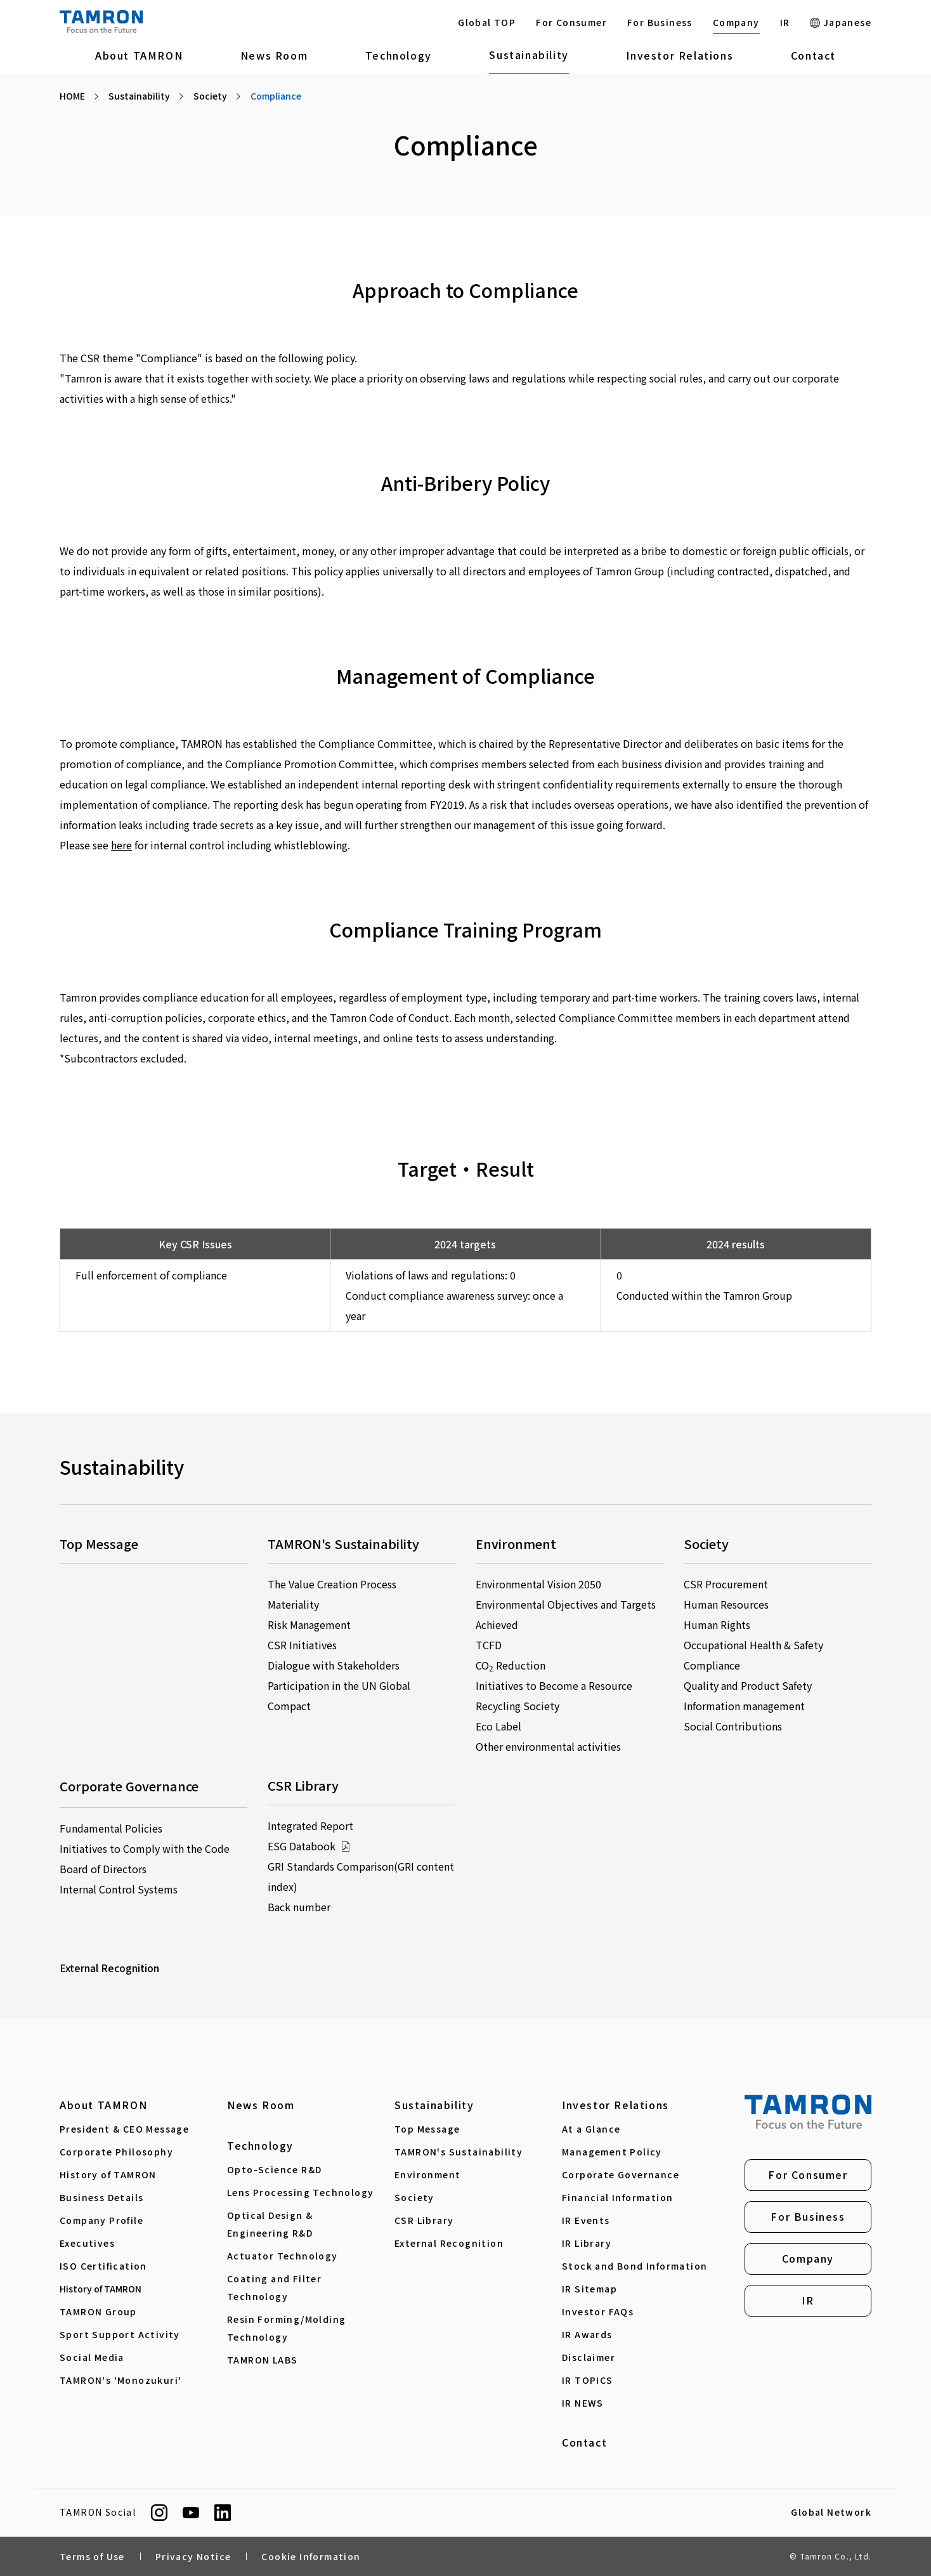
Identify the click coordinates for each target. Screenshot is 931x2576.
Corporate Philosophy (116, 2151)
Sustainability (528, 54)
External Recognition (109, 1967)
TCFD (489, 1644)
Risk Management (309, 1624)
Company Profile (101, 2220)
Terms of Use (92, 2556)
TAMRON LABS (262, 2359)
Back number (299, 1906)
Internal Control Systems (119, 1889)
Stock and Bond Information (634, 2265)
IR (785, 22)
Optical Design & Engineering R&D (270, 2224)
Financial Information (617, 2197)
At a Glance (591, 2128)
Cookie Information (310, 2556)
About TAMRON (139, 55)
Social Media (92, 2357)
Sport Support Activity (120, 2334)
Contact (813, 55)
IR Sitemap (589, 2288)
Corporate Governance (620, 2174)
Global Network (831, 2512)
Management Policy (612, 2151)
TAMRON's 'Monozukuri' (120, 2380)
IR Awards (587, 2334)
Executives (87, 2243)
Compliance (712, 1665)
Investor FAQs (598, 2311)
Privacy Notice (193, 2556)
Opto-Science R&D (274, 2169)
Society (414, 2197)
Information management (744, 1705)
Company (736, 22)
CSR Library (423, 2220)
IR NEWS (583, 2402)
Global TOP (487, 22)
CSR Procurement (726, 1584)
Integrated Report (310, 1825)
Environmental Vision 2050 (538, 1584)
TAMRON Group (98, 2311)
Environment (427, 2174)
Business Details (101, 2197)
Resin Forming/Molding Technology (286, 2328)
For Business (660, 22)
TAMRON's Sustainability (458, 2151)
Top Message (427, 2128)
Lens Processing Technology (300, 2192)
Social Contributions (733, 1726)
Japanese (840, 22)
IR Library (586, 2243)
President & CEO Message (124, 2128)
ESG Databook (309, 1846)
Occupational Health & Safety (753, 1644)
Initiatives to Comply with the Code (145, 1848)
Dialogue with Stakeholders (334, 1665)
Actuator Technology (282, 2255)
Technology (398, 55)
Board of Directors (103, 1868)
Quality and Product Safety (748, 1685)
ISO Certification (103, 2265)
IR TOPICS (587, 2380)
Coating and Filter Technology (274, 2287)
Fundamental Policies (111, 1828)
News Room (274, 55)
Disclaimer (588, 2357)
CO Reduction (510, 1665)
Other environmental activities (548, 1746)
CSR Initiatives (302, 1644)
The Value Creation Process (332, 1584)
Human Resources (726, 1604)
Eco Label (498, 1726)
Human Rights (717, 1624)
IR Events (586, 2220)
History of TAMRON (108, 2174)
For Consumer (571, 22)
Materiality (293, 1604)
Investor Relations (679, 55)
